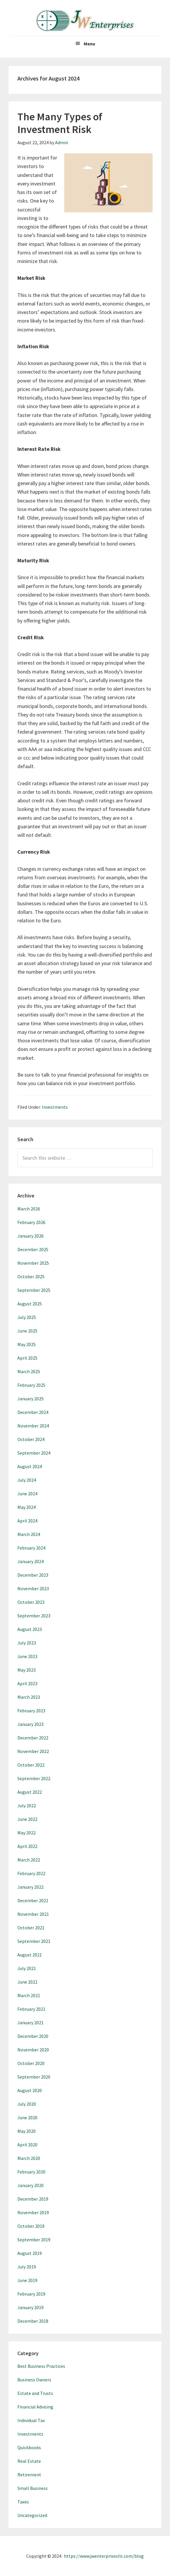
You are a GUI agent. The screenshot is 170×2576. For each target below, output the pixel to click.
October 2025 (30, 1276)
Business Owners (34, 2380)
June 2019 (27, 2280)
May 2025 (26, 1344)
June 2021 (27, 1982)
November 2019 (33, 2212)
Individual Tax (31, 2420)
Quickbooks (29, 2447)
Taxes (23, 2502)
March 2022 (28, 1860)
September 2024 (33, 1453)
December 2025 (32, 1249)
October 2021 (30, 1928)
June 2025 (27, 1331)
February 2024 (31, 1548)
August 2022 (29, 1792)
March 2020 (28, 2158)
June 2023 (27, 1656)
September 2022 (33, 1778)
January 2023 (30, 1724)
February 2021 (31, 2009)
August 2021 (29, 1955)
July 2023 (26, 1643)
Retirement (29, 2475)
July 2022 (26, 1805)
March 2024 (28, 1534)
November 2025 (33, 1263)
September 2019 (33, 2239)
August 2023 (29, 1629)
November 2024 (33, 1426)
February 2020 (31, 2172)
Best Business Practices (41, 2366)
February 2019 (31, 2294)
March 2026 (28, 1209)
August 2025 (29, 1304)
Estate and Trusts (35, 2393)
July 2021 (26, 1968)
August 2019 (29, 2253)
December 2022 (32, 1738)
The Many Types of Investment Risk (59, 123)
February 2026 (31, 1222)
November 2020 (33, 2050)
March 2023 (28, 1697)
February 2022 (31, 1873)
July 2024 (26, 1480)
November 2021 (33, 1914)
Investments (55, 1107)
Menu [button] (89, 44)
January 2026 (30, 1236)
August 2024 (29, 1466)
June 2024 (27, 1493)
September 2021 (33, 1941)
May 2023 (26, 1670)
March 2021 (28, 1995)
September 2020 (33, 2077)
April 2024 (27, 1521)
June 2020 (27, 2117)
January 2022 (30, 1887)
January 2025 (30, 1399)
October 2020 (30, 2063)
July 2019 (26, 2267)
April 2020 (27, 2145)
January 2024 (30, 1561)
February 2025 (31, 1385)
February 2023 (31, 1711)
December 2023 (32, 1575)
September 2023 (33, 1616)
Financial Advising (35, 2407)
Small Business (32, 2488)
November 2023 (33, 1588)
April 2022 (27, 1846)
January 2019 (30, 2307)
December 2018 (32, 2321)
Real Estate (29, 2461)
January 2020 (30, 2185)
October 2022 (30, 1765)
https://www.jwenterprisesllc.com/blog (104, 2556)
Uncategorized (32, 2515)
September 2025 (33, 1290)
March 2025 (28, 1371)
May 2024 (26, 1507)
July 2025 (26, 1317)
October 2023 (30, 1602)
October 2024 (30, 1439)
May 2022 (26, 1833)
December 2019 (32, 2199)
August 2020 (29, 2090)
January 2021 (30, 2022)
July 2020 (26, 2104)
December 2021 (32, 1900)
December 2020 (32, 2036)
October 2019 (30, 2226)
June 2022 (27, 1819)
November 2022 (33, 1751)
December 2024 (32, 1412)
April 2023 (27, 1683)
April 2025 (27, 1358)
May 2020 (26, 2131)
